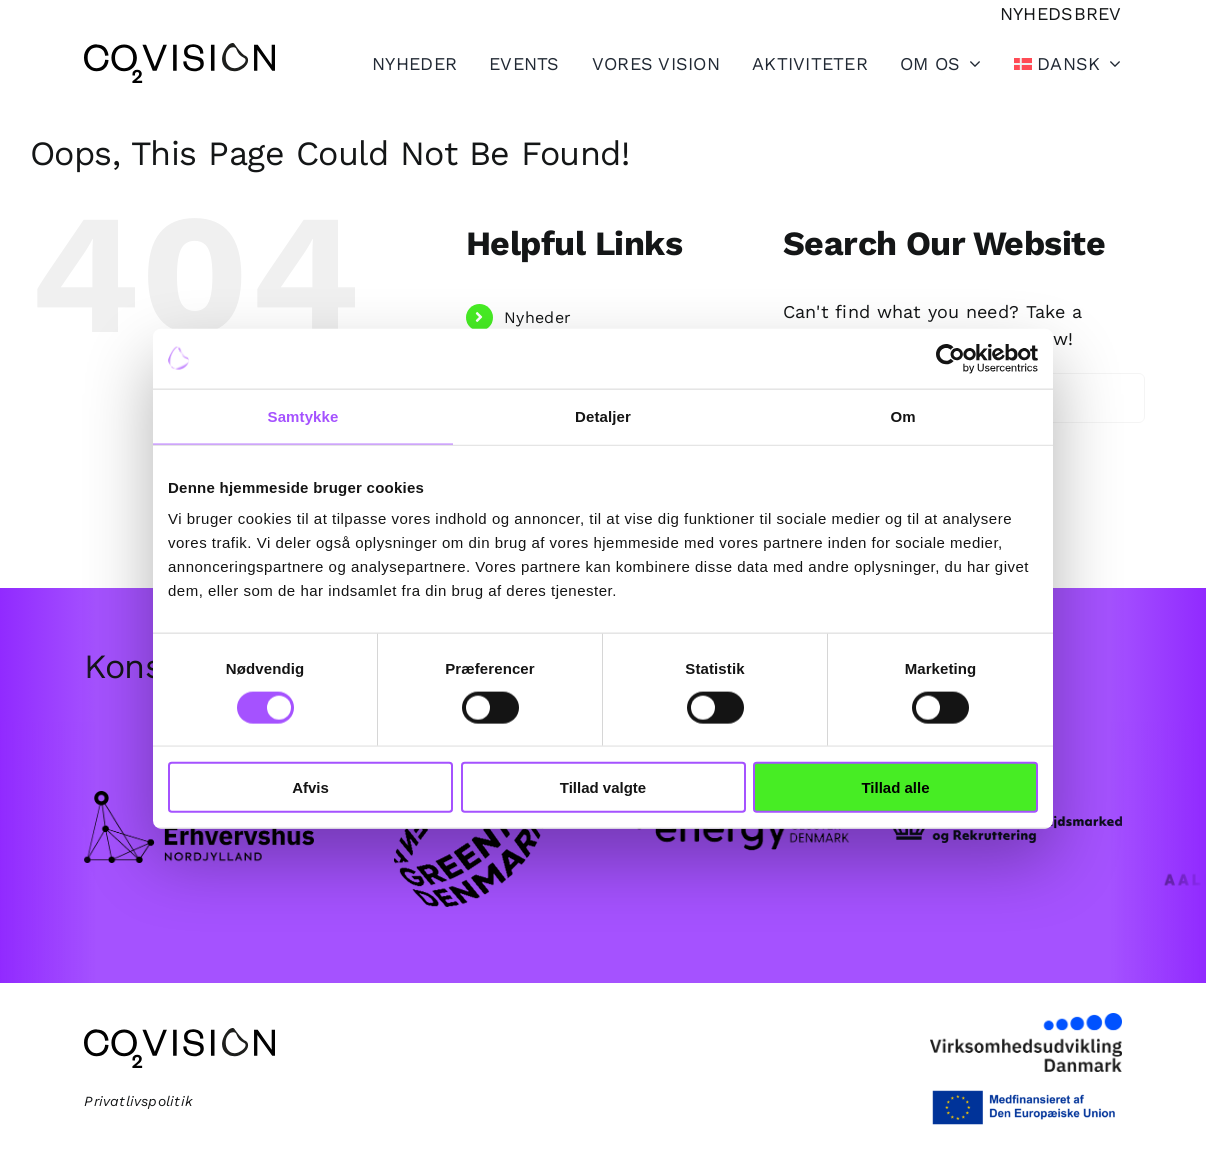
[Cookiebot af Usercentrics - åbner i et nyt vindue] (950, 358)
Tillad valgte (603, 787)
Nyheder (537, 317)
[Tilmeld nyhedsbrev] (1061, 13)
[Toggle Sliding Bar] (794, 63)
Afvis (310, 787)
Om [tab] (902, 415)
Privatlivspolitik (138, 1101)
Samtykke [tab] (303, 415)
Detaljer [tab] (603, 415)
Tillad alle (895, 787)
